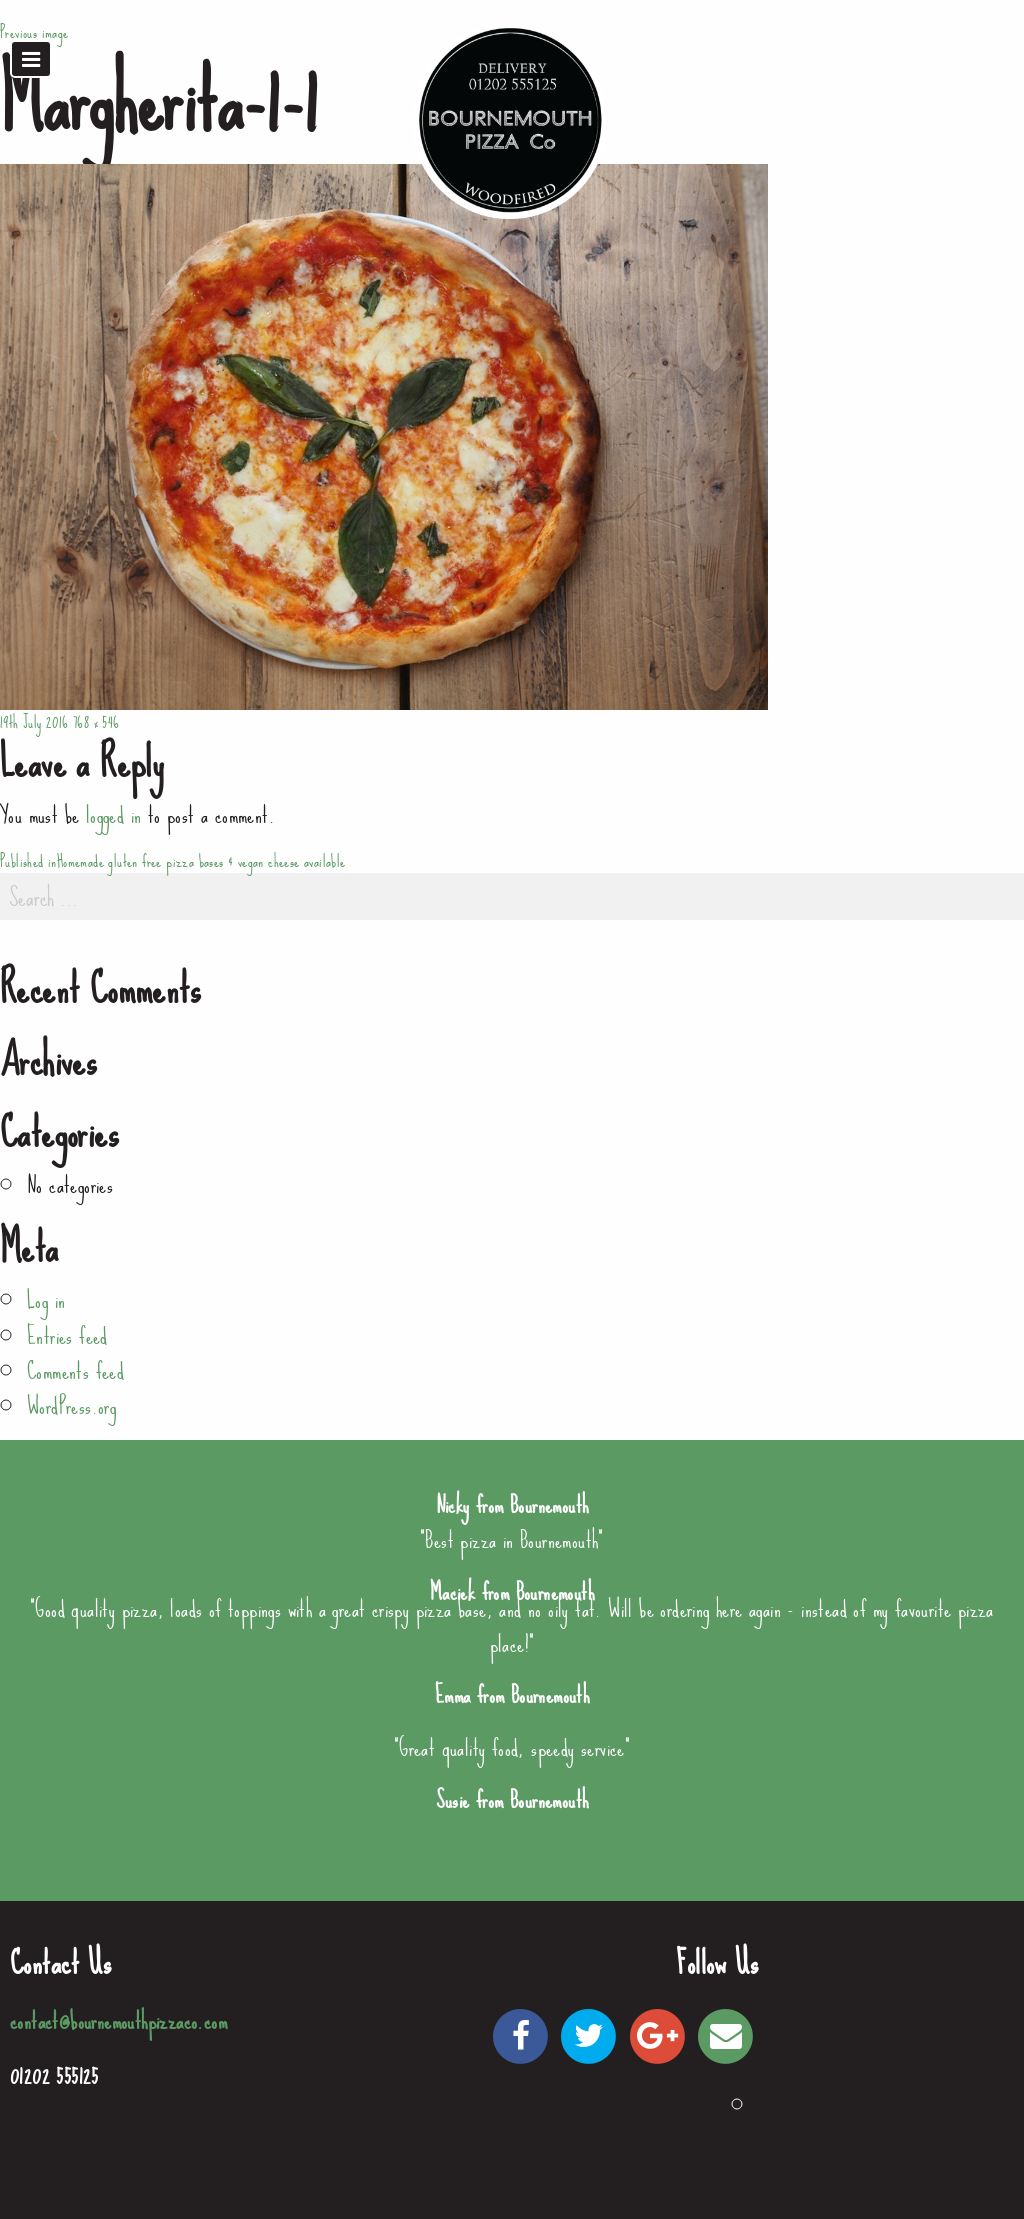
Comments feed (75, 1371)
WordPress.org (71, 1406)
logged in (114, 815)
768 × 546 (96, 722)
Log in (46, 1300)
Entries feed (67, 1336)
